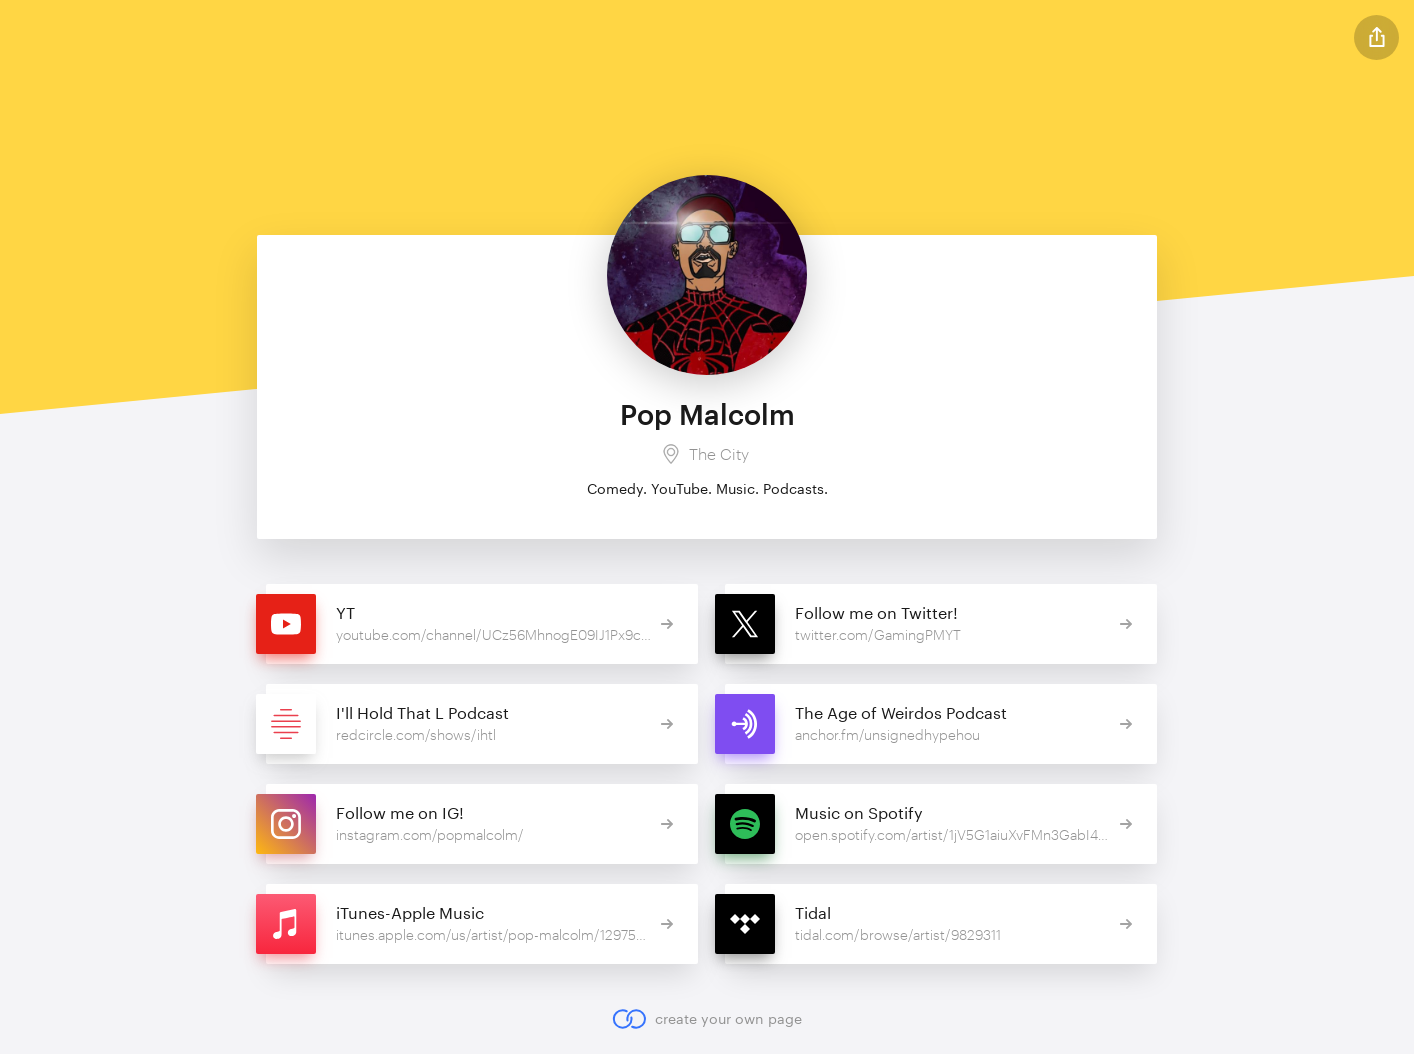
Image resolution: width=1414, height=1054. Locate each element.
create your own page (706, 1019)
